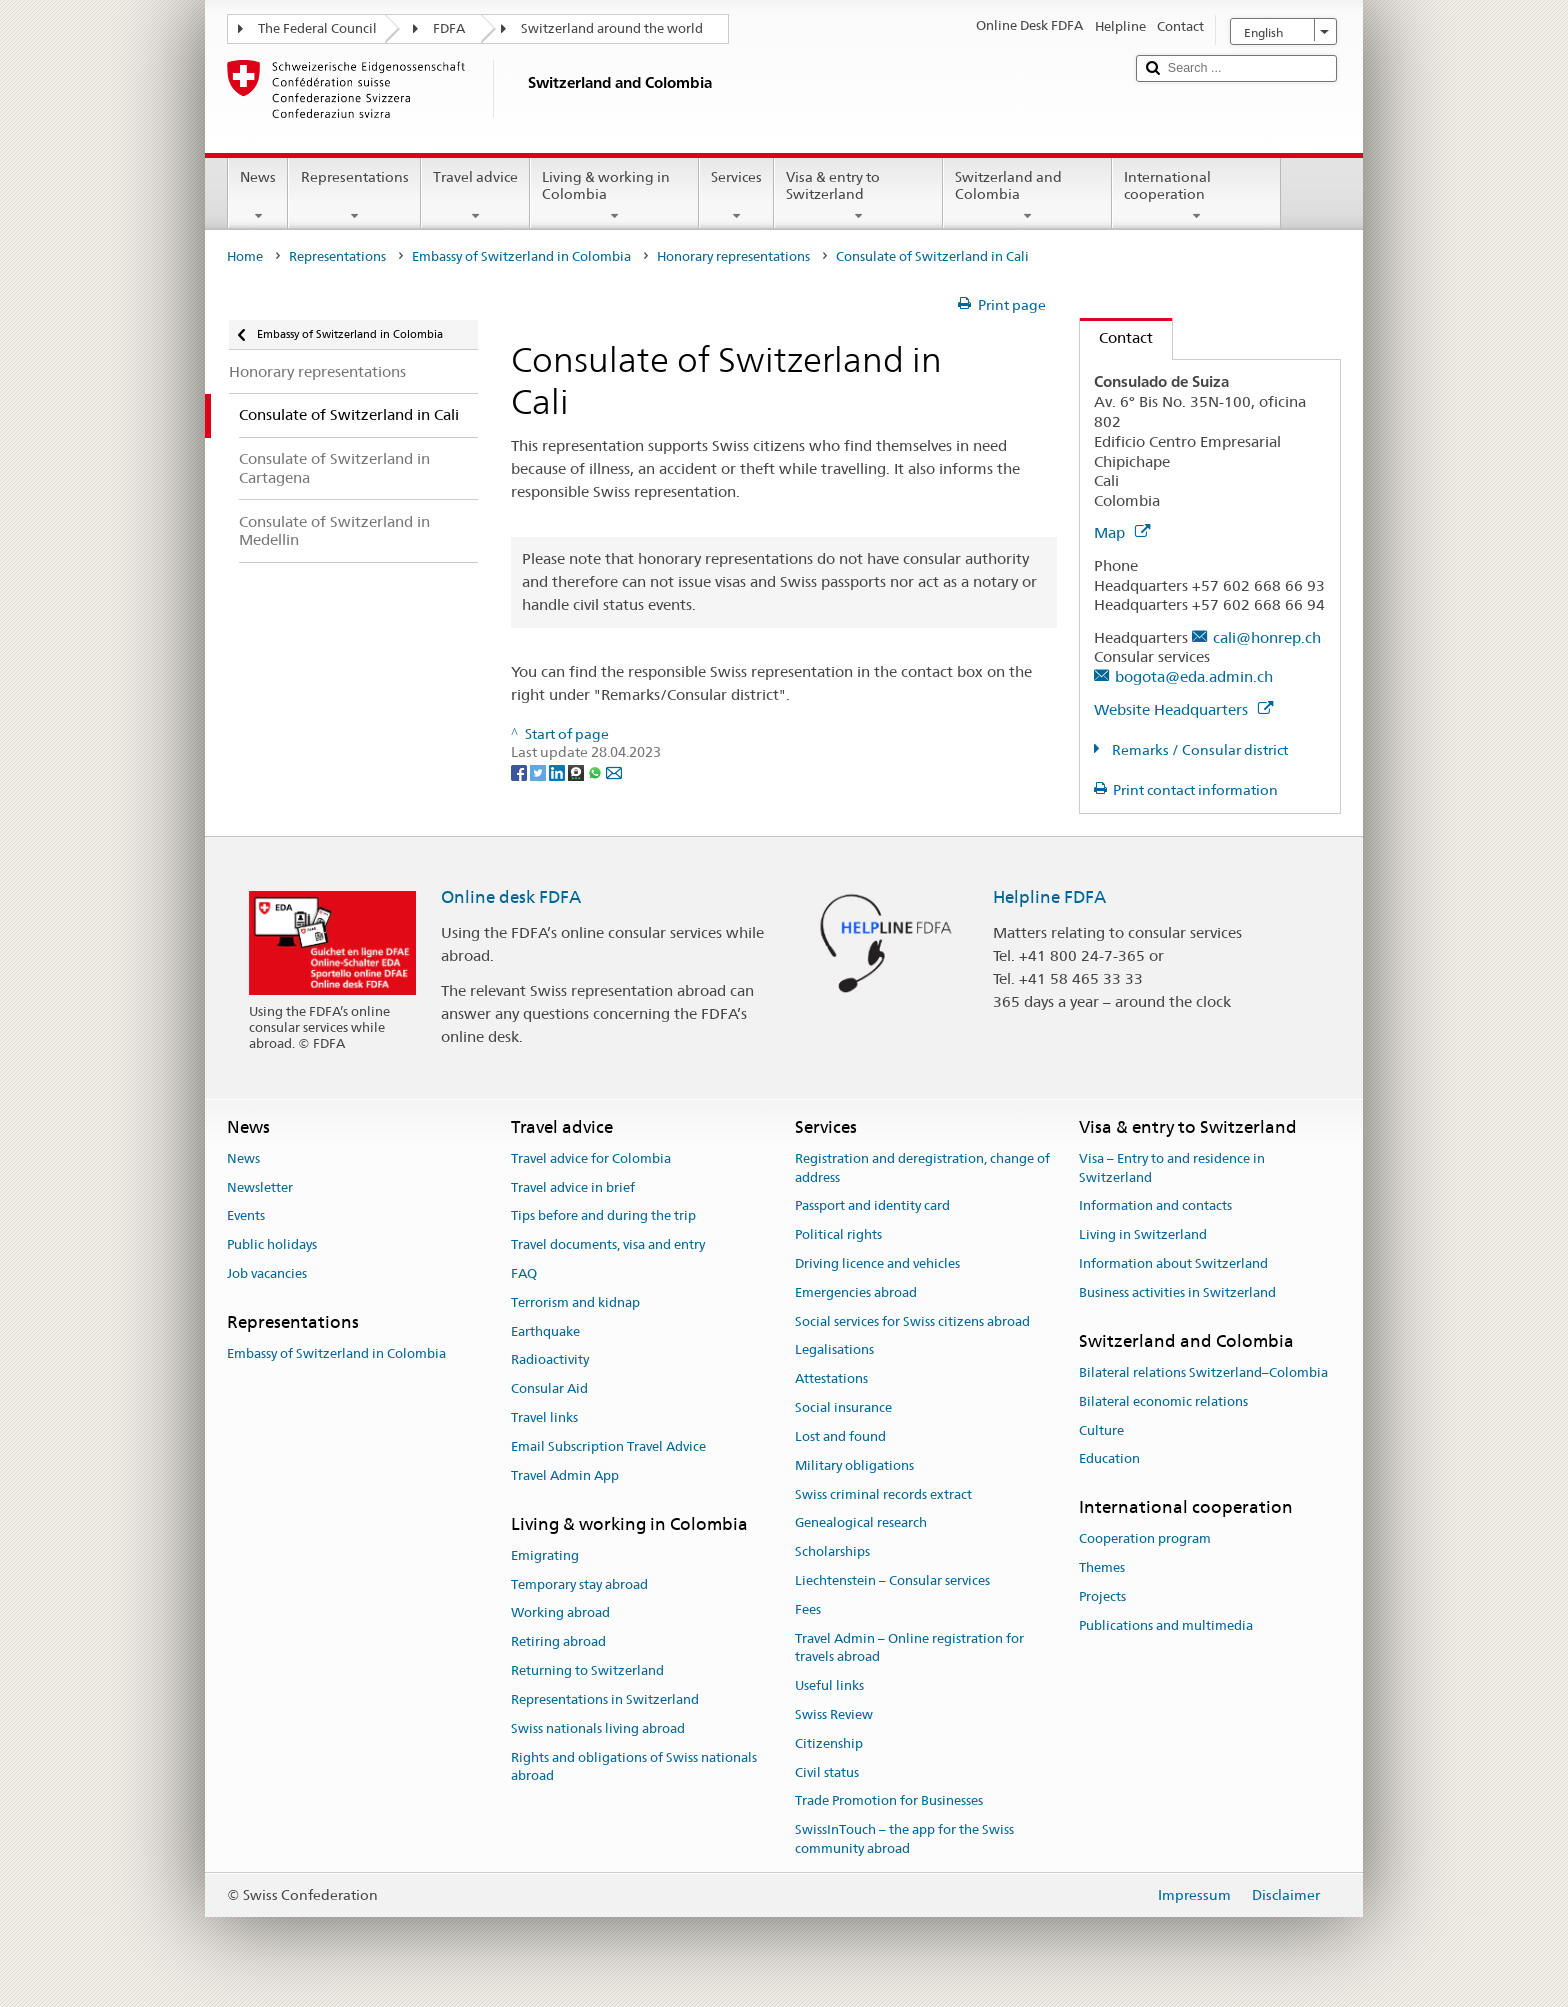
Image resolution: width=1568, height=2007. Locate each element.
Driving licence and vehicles (877, 1263)
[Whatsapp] (596, 771)
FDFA (449, 28)
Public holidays (272, 1244)
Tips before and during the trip (603, 1216)
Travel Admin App (565, 1475)
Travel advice (475, 196)
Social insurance (843, 1407)
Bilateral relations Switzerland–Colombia (1203, 1372)
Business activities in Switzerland (1177, 1292)
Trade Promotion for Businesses (889, 1801)
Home (245, 256)
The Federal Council (317, 28)
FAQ (524, 1273)
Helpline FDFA (1049, 897)
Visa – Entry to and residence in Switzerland (1172, 1168)
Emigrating (545, 1555)
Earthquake (545, 1331)
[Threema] (577, 771)
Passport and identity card (872, 1206)
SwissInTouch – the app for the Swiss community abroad (904, 1840)
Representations (354, 196)
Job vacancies (267, 1273)
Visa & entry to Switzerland (858, 196)
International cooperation (1196, 196)
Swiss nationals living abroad (598, 1728)
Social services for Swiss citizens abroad (912, 1321)
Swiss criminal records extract (883, 1494)
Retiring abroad (558, 1642)
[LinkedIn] (558, 771)
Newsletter (260, 1187)
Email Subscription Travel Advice (608, 1446)
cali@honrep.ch (1267, 637)
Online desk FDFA (511, 897)
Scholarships (832, 1551)
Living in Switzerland (1143, 1234)
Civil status (827, 1772)
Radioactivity (550, 1360)
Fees (808, 1609)
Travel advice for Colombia (591, 1158)
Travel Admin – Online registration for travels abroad (909, 1648)
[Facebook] (520, 771)
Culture (1101, 1430)
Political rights (838, 1234)
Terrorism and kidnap (575, 1302)
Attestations (831, 1379)
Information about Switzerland (1173, 1263)
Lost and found (840, 1436)
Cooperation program (1145, 1539)
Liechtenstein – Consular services (892, 1580)
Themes (1102, 1568)
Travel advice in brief (573, 1187)
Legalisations (834, 1350)
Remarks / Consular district (1198, 750)
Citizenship (829, 1743)
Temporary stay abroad (579, 1584)
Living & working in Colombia (614, 196)
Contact (1116, 337)
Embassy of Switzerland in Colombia (521, 256)
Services (736, 196)
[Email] (614, 771)
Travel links (544, 1417)
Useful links (829, 1685)
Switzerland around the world (612, 28)
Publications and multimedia (1166, 1625)
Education (1109, 1459)
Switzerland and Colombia (1027, 196)
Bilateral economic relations (1163, 1401)
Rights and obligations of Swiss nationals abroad (634, 1767)
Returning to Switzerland (587, 1670)
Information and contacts (1155, 1206)
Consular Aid (549, 1389)
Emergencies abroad (856, 1292)
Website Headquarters (1183, 709)
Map (1122, 532)
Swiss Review (834, 1714)
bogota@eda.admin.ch (1194, 676)
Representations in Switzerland (605, 1699)
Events (246, 1216)
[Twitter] (539, 771)
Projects (1102, 1596)
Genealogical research (861, 1523)
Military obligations (854, 1465)
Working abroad (560, 1613)
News (258, 196)
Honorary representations (733, 256)
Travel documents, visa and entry (608, 1244)
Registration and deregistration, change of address (922, 1168)
